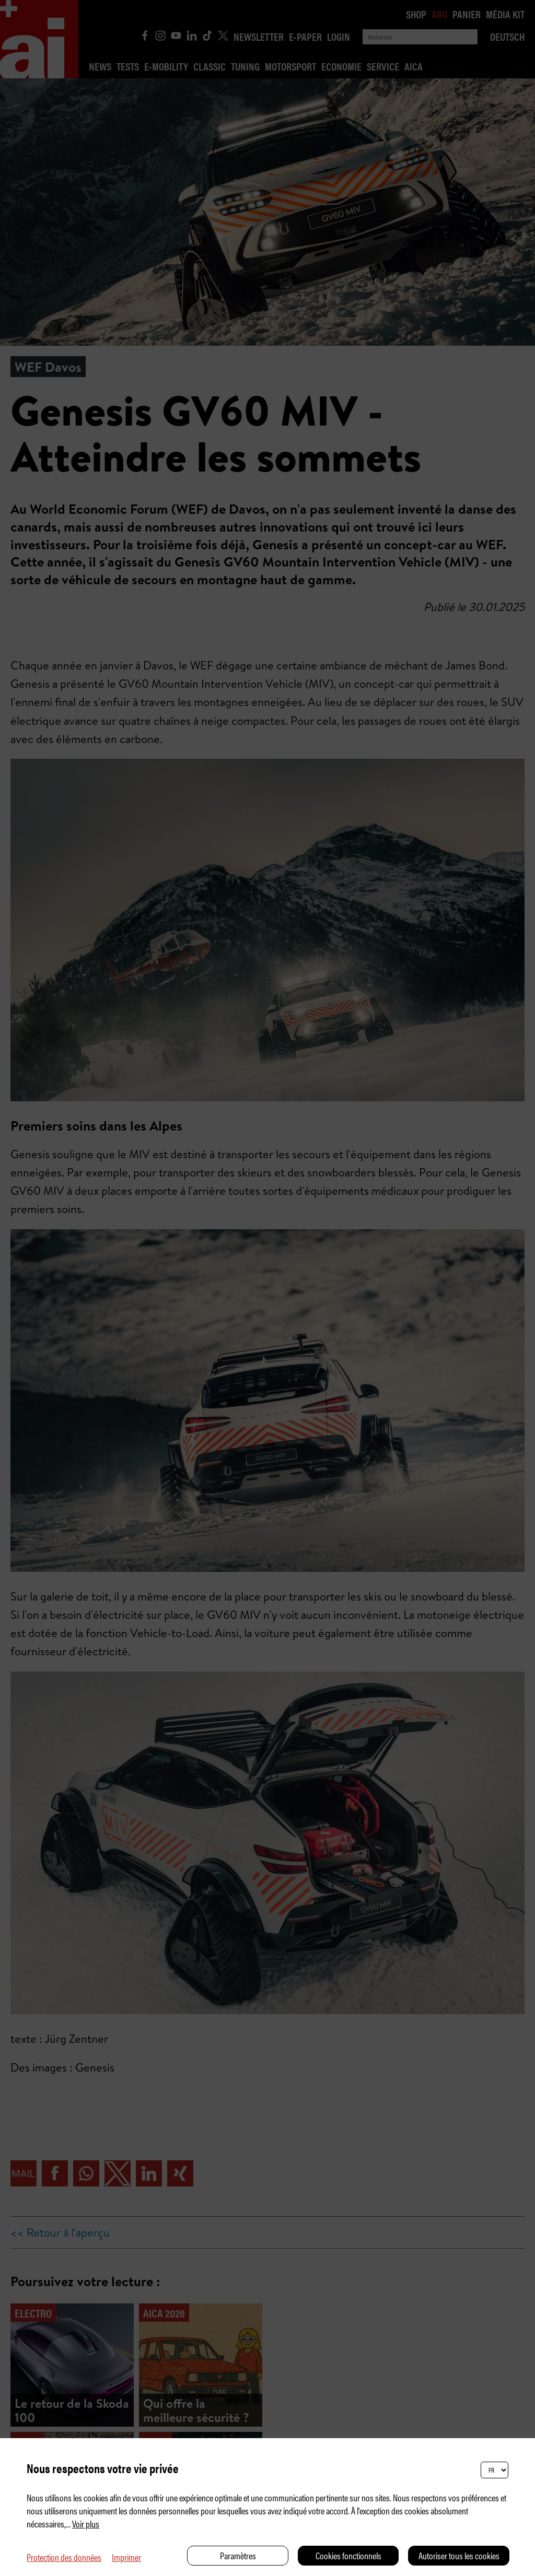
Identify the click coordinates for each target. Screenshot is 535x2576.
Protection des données (64, 2556)
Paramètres (238, 2555)
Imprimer (126, 2556)
